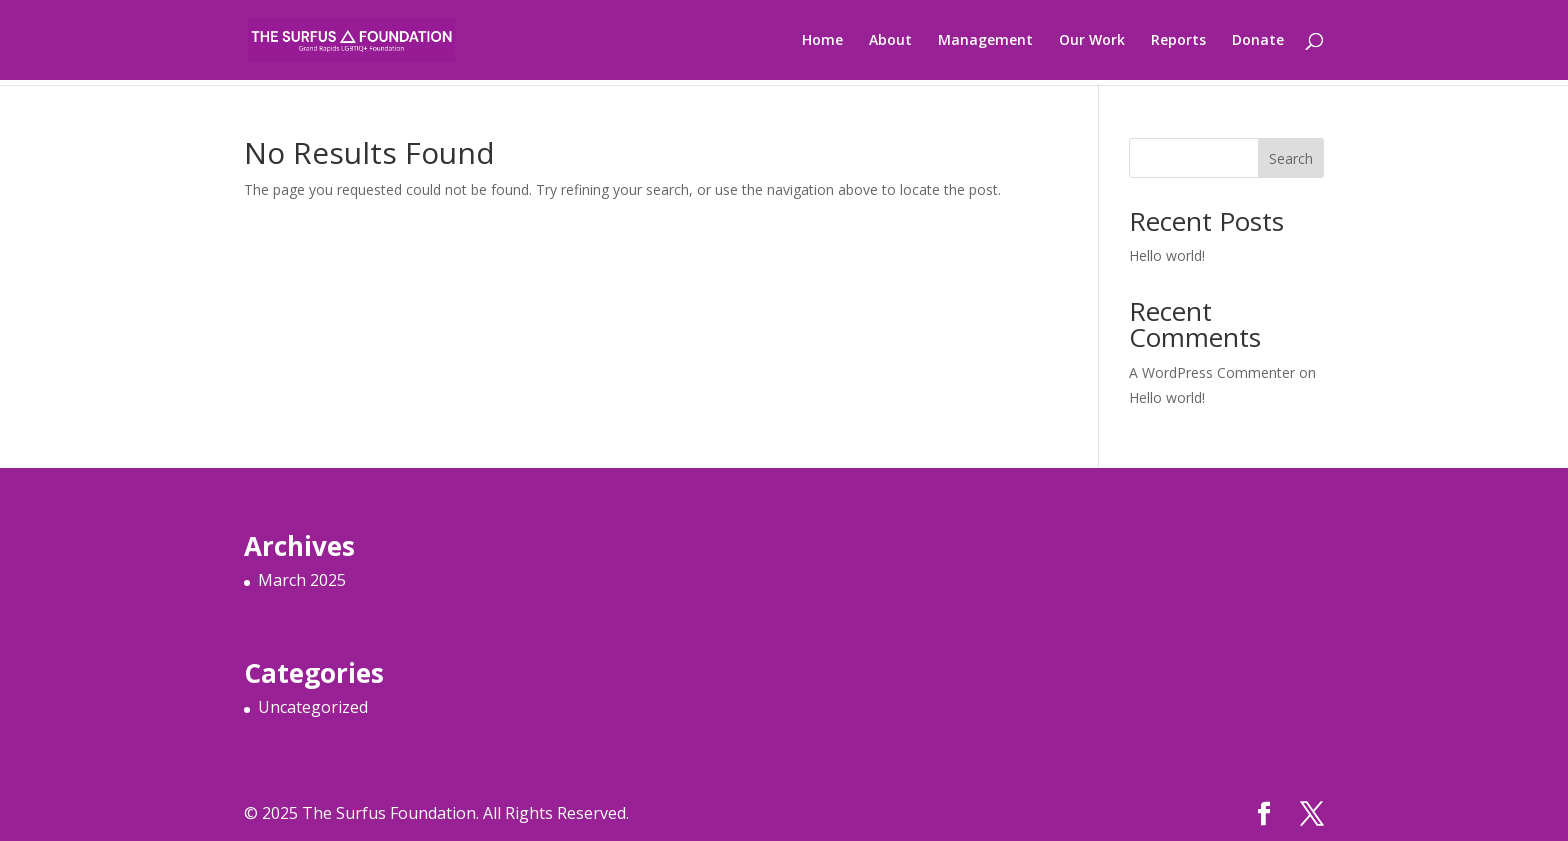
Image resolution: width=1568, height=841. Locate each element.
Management (985, 41)
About (890, 41)
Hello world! (1167, 255)
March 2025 (302, 580)
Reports (1178, 41)
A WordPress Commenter (1212, 372)
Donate (1258, 41)
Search (1291, 158)
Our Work (1092, 41)
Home (822, 41)
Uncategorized (313, 707)
